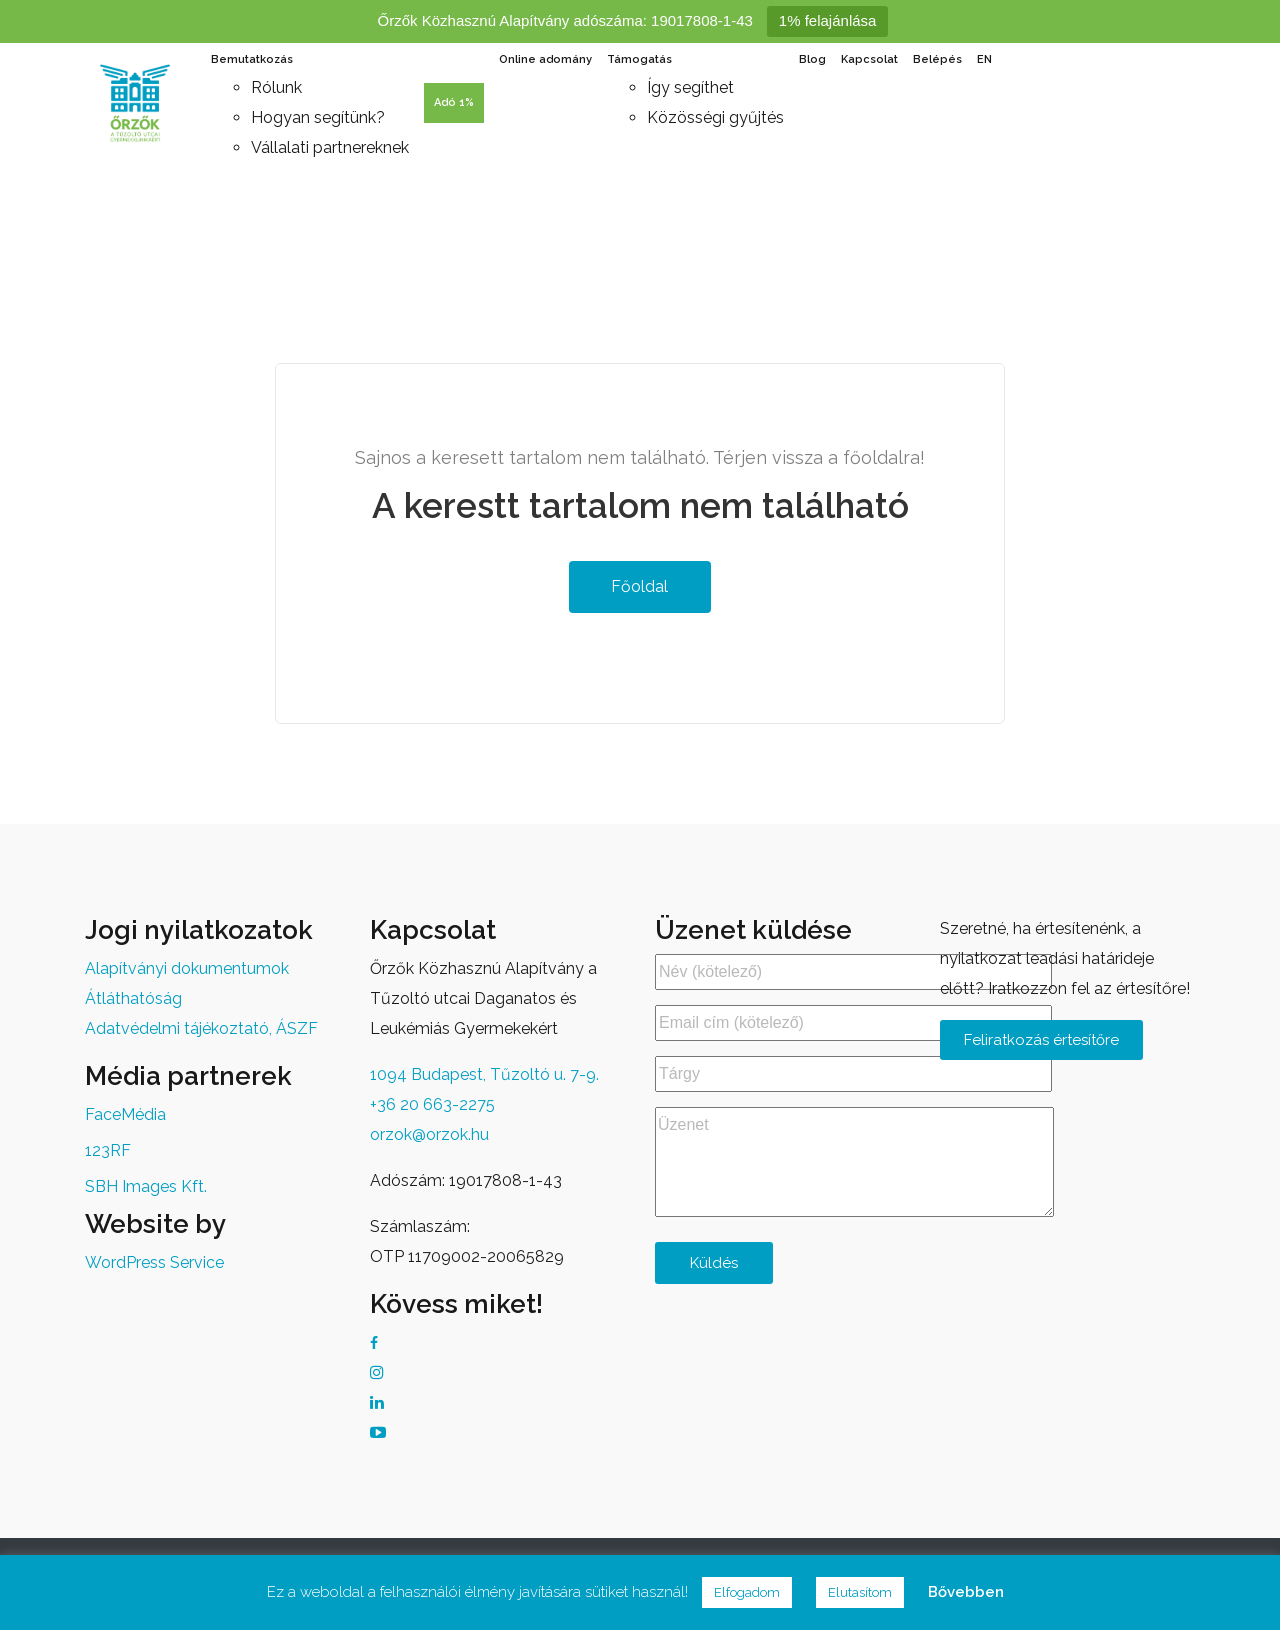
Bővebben (966, 1592)
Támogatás (639, 59)
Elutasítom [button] (860, 1592)
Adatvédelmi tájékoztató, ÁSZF (201, 1028)
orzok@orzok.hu (429, 1134)
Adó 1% (454, 102)
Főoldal (637, 586)
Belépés (937, 59)
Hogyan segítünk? (318, 117)
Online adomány (545, 59)
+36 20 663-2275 (432, 1104)
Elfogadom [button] (747, 1592)
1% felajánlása (828, 20)
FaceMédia (125, 1114)
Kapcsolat (869, 59)
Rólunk (276, 87)
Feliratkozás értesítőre (1041, 1040)
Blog (812, 59)
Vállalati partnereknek (330, 147)
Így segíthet (690, 87)
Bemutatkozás (252, 59)
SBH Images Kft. (146, 1186)
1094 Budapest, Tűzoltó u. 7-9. (484, 1074)
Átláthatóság (133, 998)
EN (984, 59)
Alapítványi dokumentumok (187, 968)
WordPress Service (154, 1262)
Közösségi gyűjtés (715, 117)
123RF (108, 1150)
